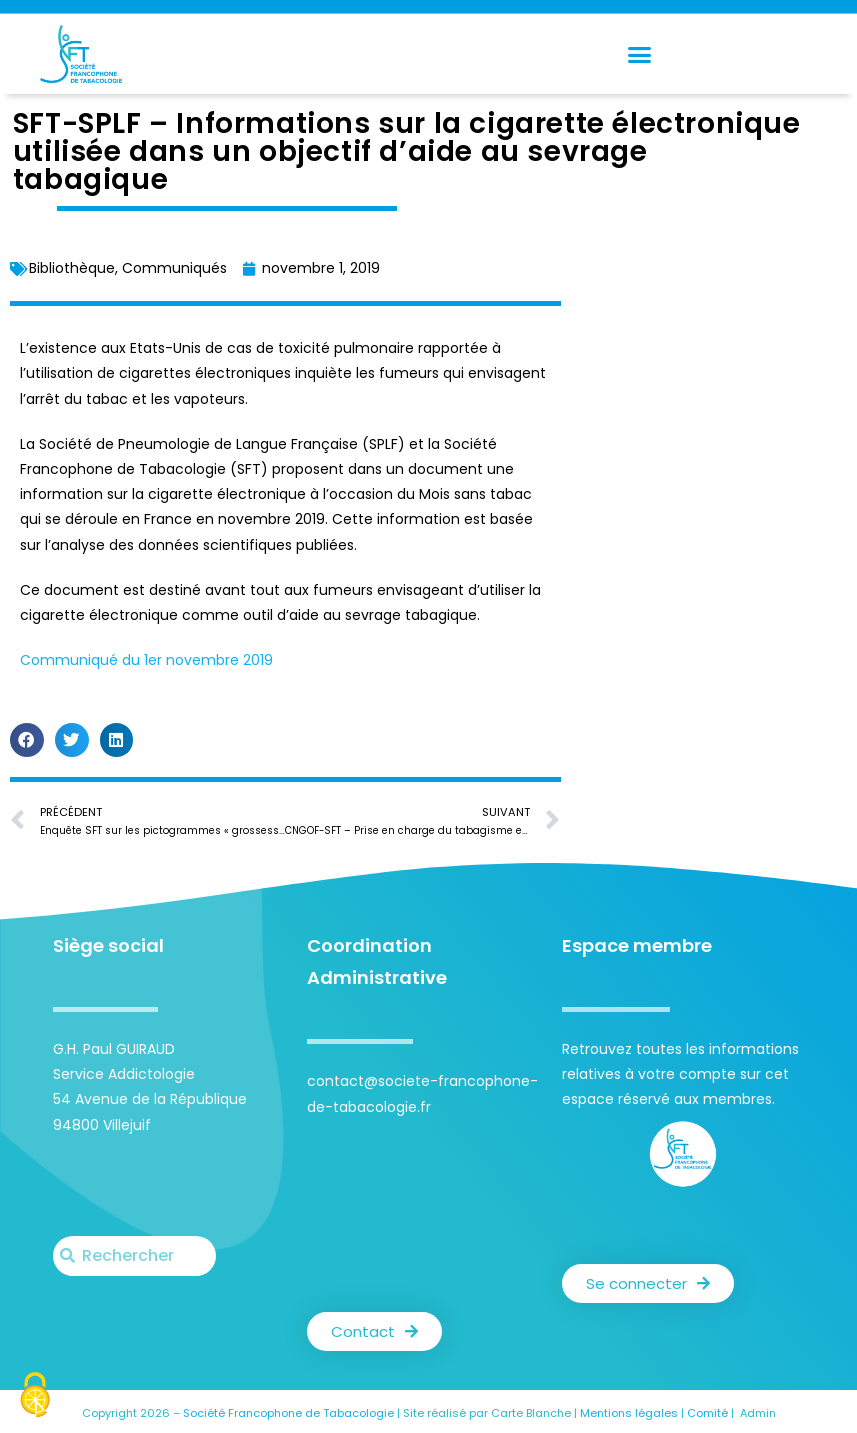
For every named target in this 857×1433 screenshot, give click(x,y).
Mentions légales (629, 1413)
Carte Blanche (531, 1413)
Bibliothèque (72, 268)
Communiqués (174, 268)
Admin (758, 1413)
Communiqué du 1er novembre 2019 (146, 660)
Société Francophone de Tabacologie (288, 1413)
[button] (639, 54)
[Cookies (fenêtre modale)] (35, 1397)
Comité (707, 1413)
